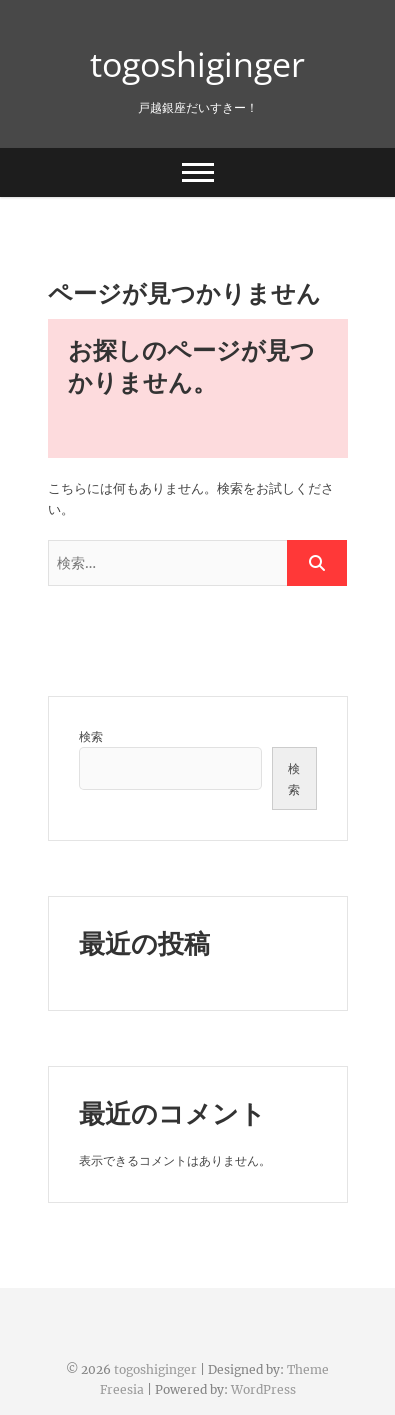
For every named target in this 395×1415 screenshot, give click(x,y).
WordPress (263, 1389)
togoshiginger (197, 64)
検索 (91, 736)
